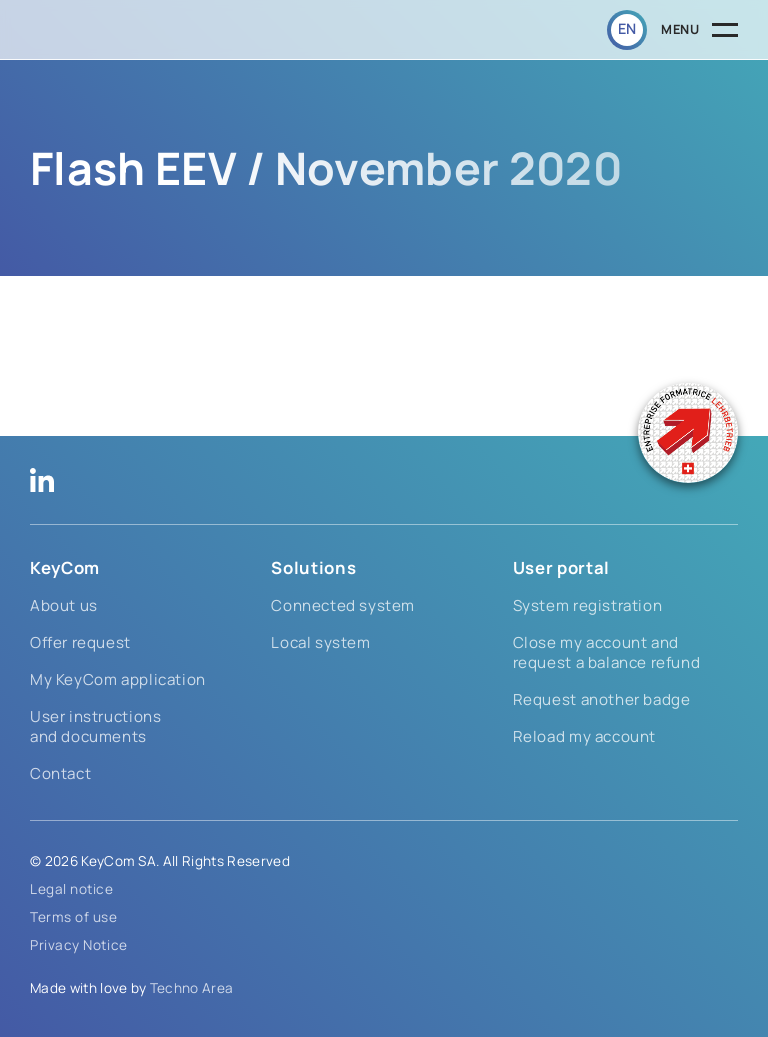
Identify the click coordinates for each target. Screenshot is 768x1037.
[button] (627, 30)
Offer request (80, 642)
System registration (588, 605)
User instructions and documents (95, 726)
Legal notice (72, 889)
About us (64, 605)
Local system (320, 642)
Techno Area (192, 988)
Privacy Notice (79, 945)
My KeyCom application (118, 679)
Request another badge (602, 699)
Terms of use (74, 917)
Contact (60, 773)
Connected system (343, 605)
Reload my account (584, 736)
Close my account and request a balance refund (607, 652)
